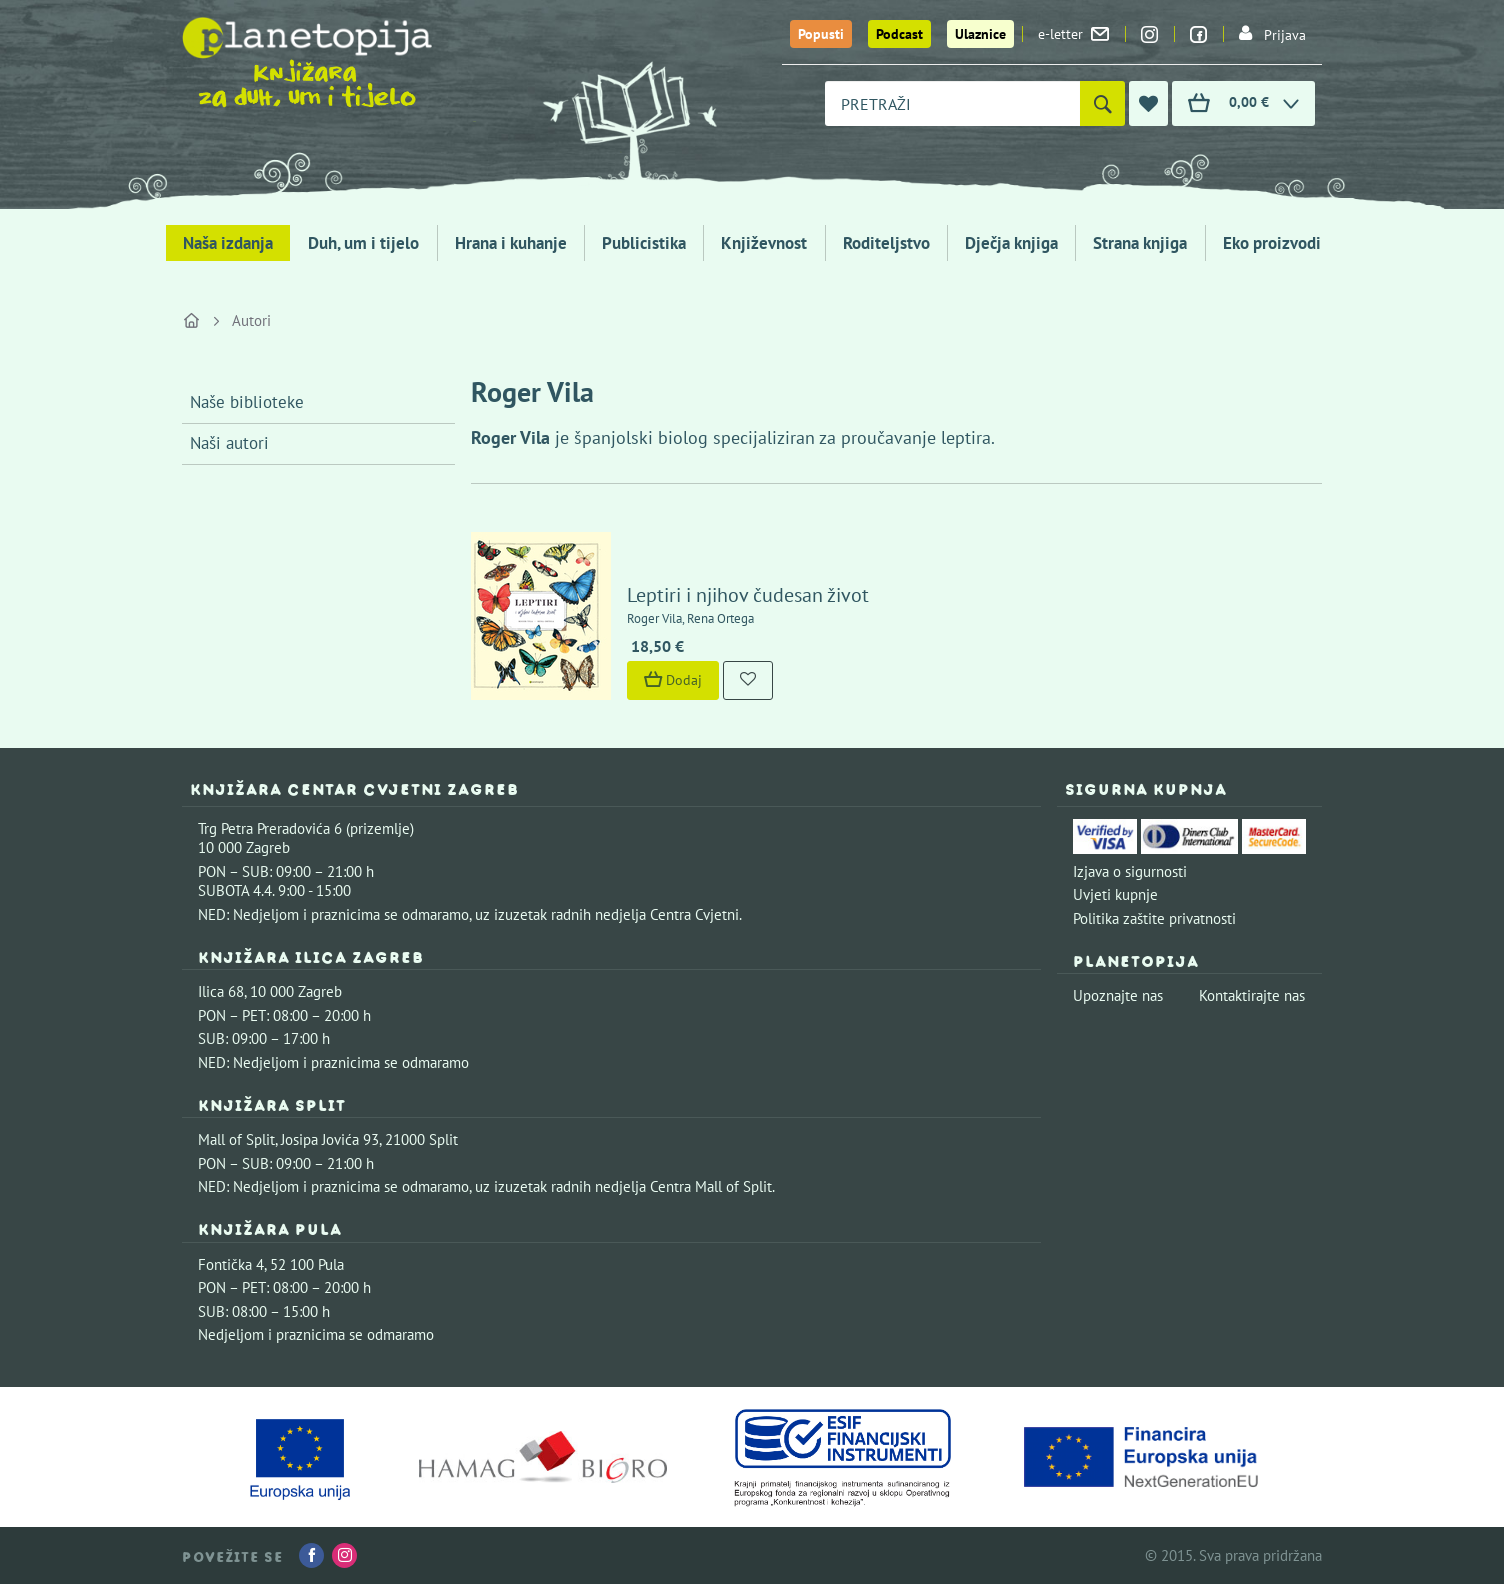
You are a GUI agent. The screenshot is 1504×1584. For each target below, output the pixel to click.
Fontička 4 (231, 1264)
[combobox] (952, 103)
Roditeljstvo (886, 243)
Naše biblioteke (247, 402)
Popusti (821, 34)
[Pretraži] (1102, 103)
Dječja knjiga (1011, 243)
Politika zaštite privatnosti (1154, 918)
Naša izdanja (228, 243)
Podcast (899, 34)
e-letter (1073, 34)
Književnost (764, 243)
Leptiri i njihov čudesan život (748, 595)
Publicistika (644, 243)
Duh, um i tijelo (363, 243)
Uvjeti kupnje (1115, 894)
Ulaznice (980, 34)
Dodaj (673, 680)
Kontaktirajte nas (1252, 995)
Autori (251, 320)
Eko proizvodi (1272, 243)
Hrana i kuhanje (511, 243)
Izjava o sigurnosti (1130, 871)
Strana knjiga (1140, 243)
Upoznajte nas (1118, 995)
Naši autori (229, 443)
